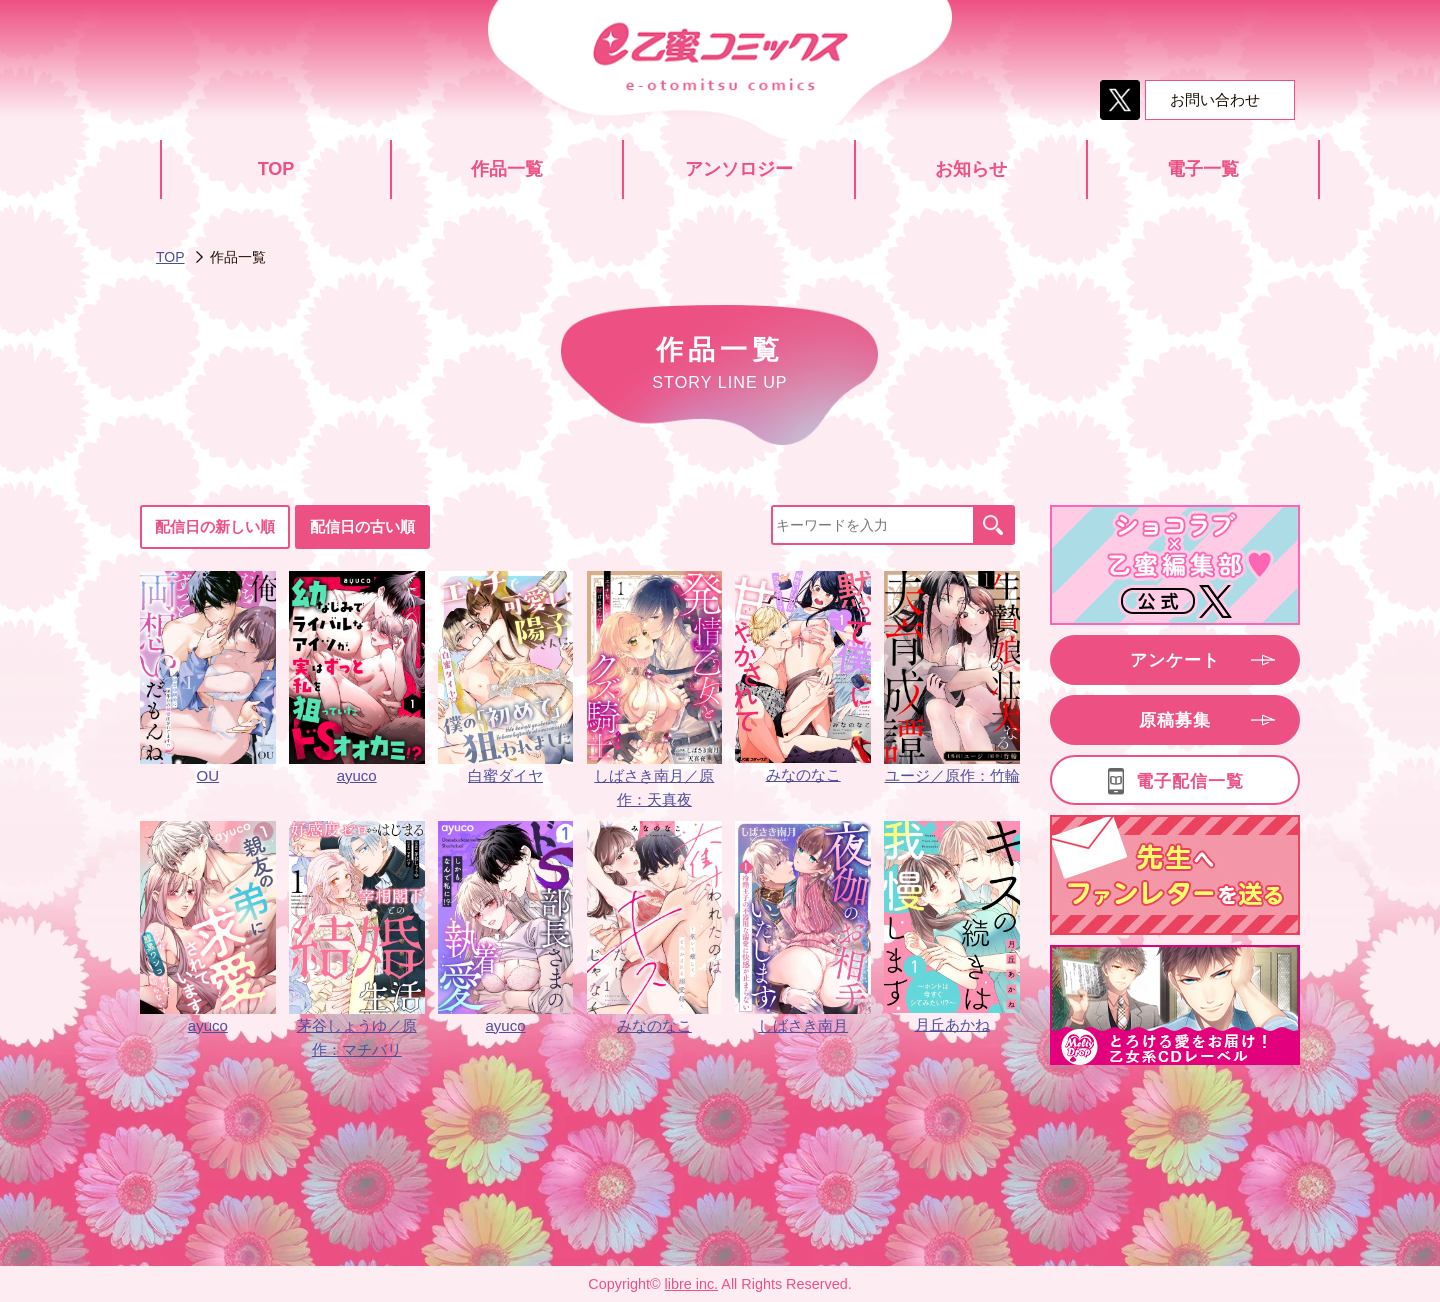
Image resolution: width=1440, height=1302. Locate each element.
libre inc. (692, 1284)
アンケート (1175, 660)
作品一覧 (507, 169)
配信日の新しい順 (215, 526)
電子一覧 (1203, 169)
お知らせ (971, 169)
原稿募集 (1175, 720)
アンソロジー (739, 169)
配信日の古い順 (362, 526)
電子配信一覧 (1190, 781)
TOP (276, 169)
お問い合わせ (1215, 99)
